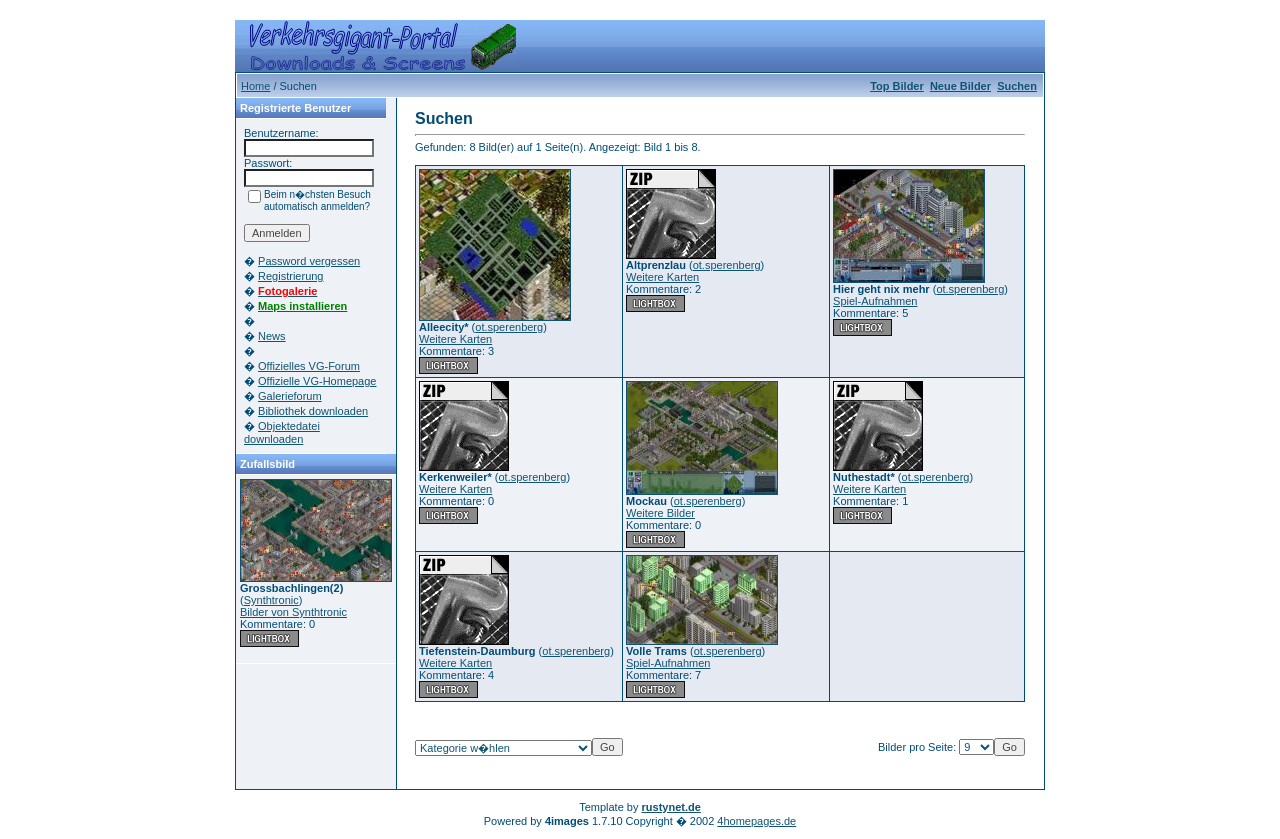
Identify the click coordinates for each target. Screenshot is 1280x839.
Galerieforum (290, 396)
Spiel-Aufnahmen (875, 301)
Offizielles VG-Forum (309, 366)
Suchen (1017, 86)
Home (255, 86)
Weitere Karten (455, 339)
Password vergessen (309, 261)
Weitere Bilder (660, 513)
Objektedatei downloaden (282, 432)
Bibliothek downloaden (313, 411)
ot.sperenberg (509, 327)
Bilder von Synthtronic (293, 612)
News (272, 336)
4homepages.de (756, 821)
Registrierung (290, 276)
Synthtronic (271, 600)
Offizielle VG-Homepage (317, 381)
